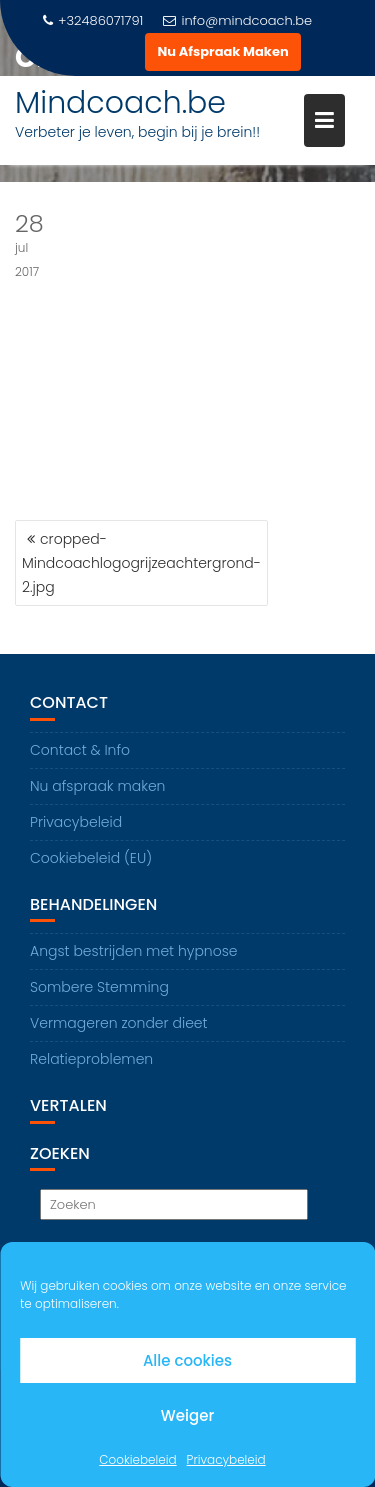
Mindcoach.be (120, 103)
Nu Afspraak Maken (222, 51)
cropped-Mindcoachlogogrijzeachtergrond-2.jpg (141, 563)
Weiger (187, 1415)
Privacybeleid (226, 1459)
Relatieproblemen (91, 1059)
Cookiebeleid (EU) (91, 858)
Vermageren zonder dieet (119, 1023)
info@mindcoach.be (237, 20)
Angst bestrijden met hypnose (134, 951)
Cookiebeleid (137, 1459)
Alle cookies (187, 1360)
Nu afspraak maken (97, 786)
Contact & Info (80, 750)
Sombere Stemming (99, 987)
